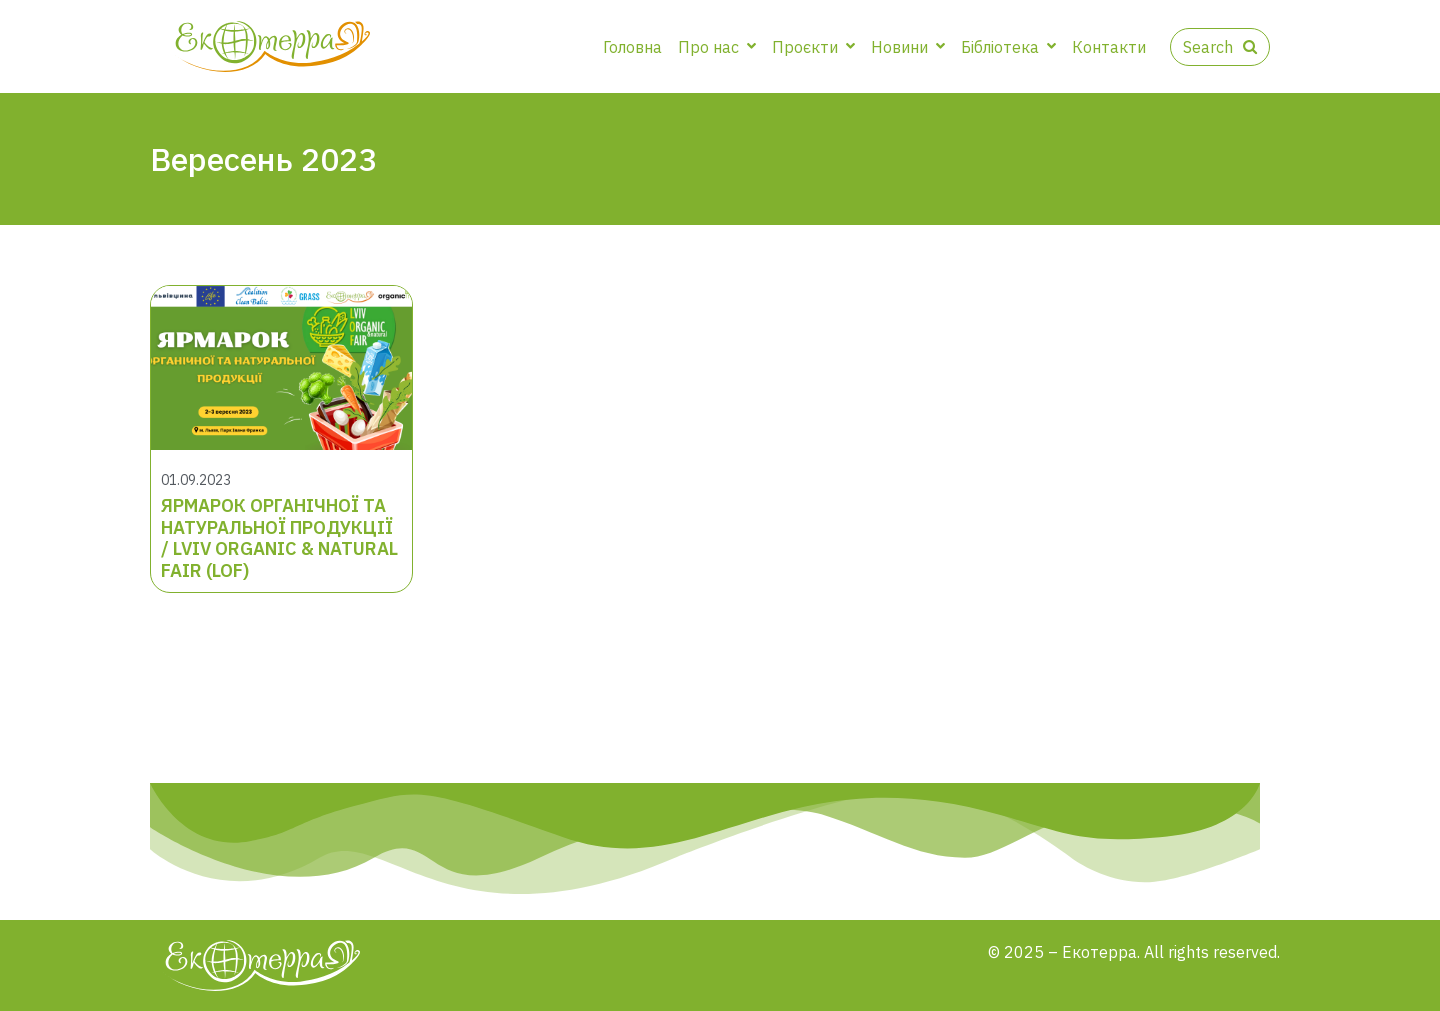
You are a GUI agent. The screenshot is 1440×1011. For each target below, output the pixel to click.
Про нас (717, 47)
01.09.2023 (196, 480)
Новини (908, 47)
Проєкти (813, 47)
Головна (632, 47)
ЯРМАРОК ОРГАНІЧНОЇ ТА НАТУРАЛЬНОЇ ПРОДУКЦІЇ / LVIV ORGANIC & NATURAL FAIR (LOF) (279, 538)
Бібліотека (1008, 47)
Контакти (1109, 47)
